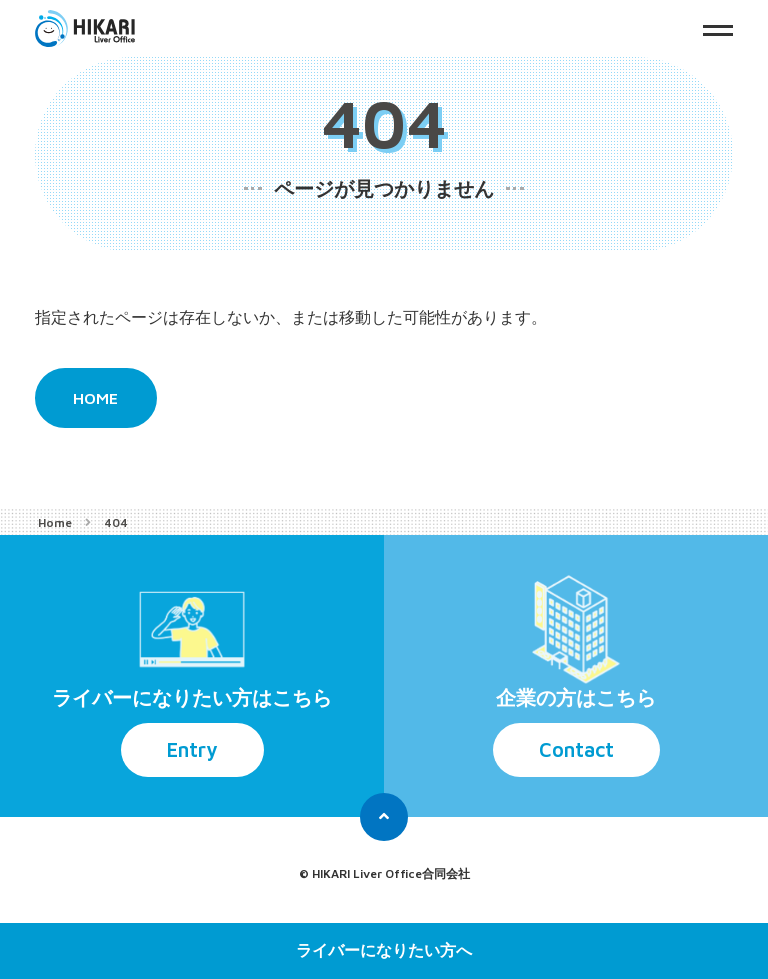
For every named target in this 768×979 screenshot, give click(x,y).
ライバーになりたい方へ (384, 950)
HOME (95, 398)
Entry (192, 749)
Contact (576, 749)
